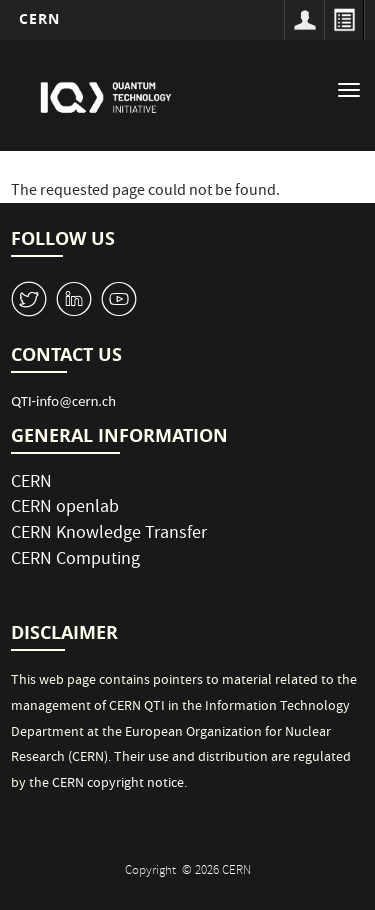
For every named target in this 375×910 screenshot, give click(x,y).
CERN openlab (65, 508)
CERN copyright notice (118, 784)
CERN (39, 18)
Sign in (304, 20)
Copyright (152, 871)
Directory (344, 20)
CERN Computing (75, 560)
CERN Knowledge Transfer (109, 534)
